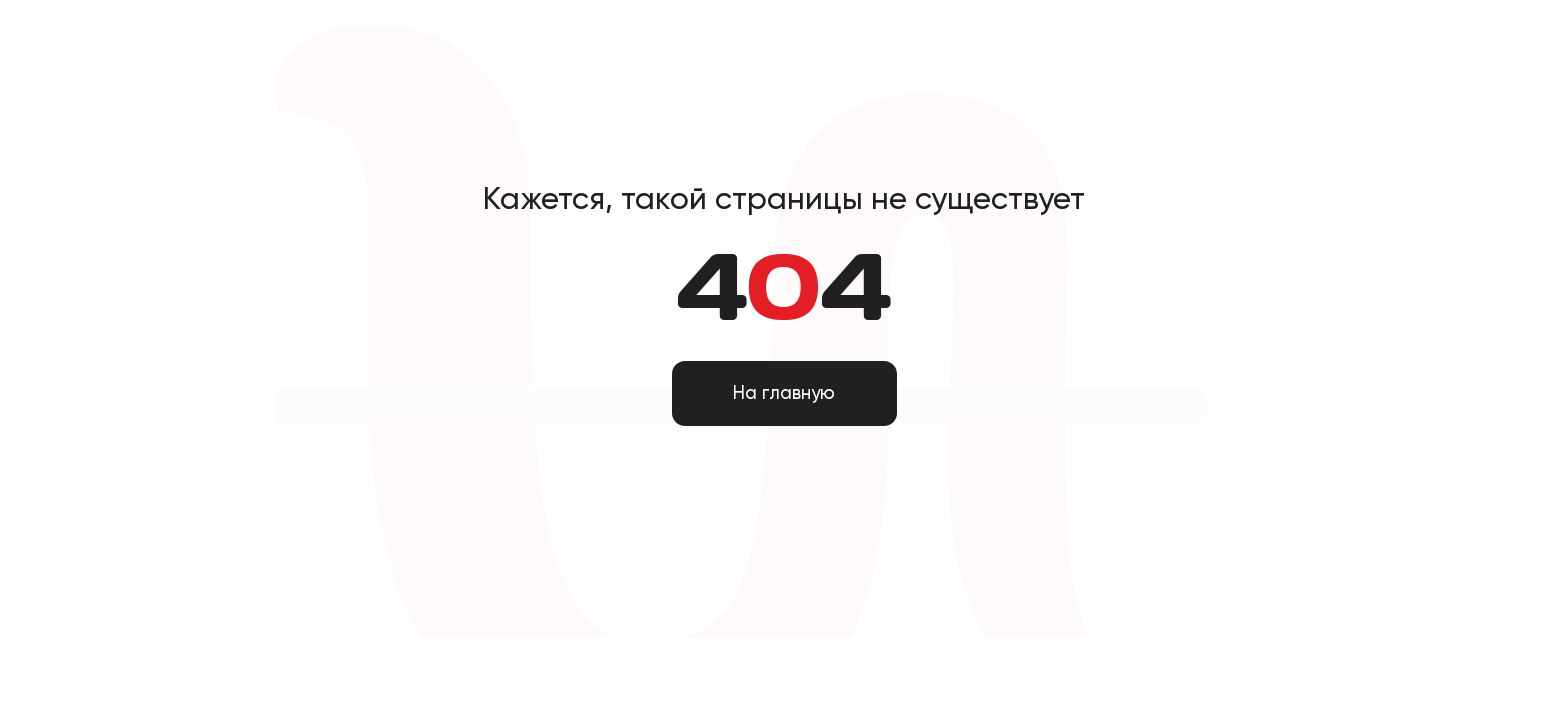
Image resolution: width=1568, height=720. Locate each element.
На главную (784, 393)
